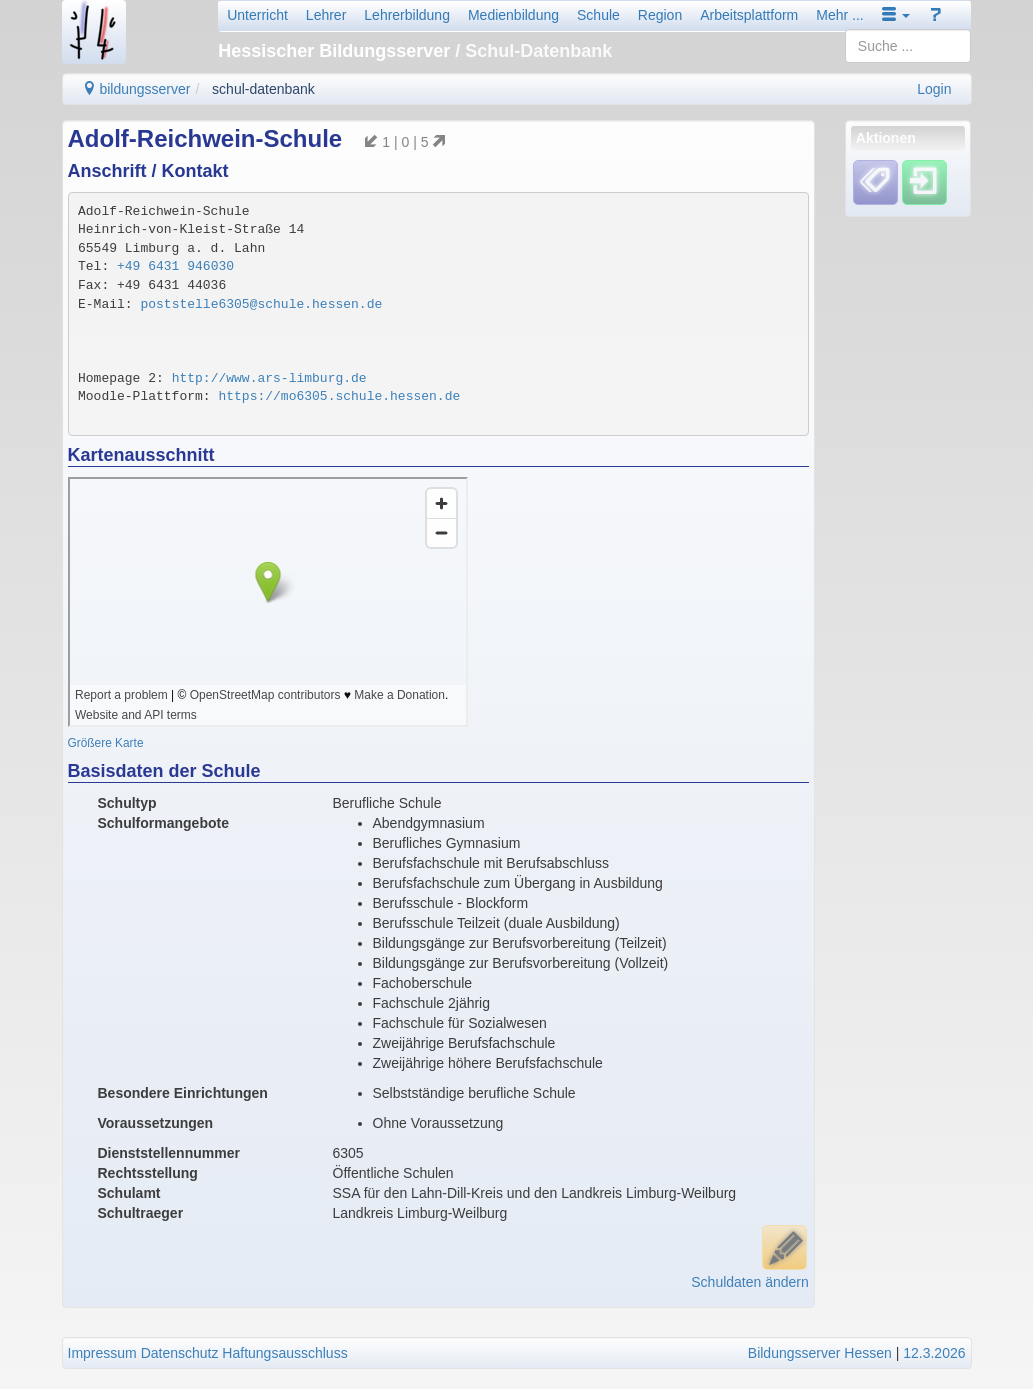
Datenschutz (180, 1353)
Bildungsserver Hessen (820, 1353)
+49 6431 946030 (175, 266)
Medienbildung (513, 15)
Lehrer (326, 15)
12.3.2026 (934, 1353)
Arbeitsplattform (749, 15)
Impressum (102, 1353)
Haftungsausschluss (284, 1353)
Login (934, 89)
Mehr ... (839, 15)
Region (660, 15)
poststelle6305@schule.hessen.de (261, 304)
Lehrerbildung (407, 15)
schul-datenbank (263, 89)
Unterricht (257, 15)
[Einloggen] (924, 182)
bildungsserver (136, 89)
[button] (896, 15)
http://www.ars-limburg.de (269, 378)
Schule (598, 15)
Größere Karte (106, 743)
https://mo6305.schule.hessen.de (339, 396)
